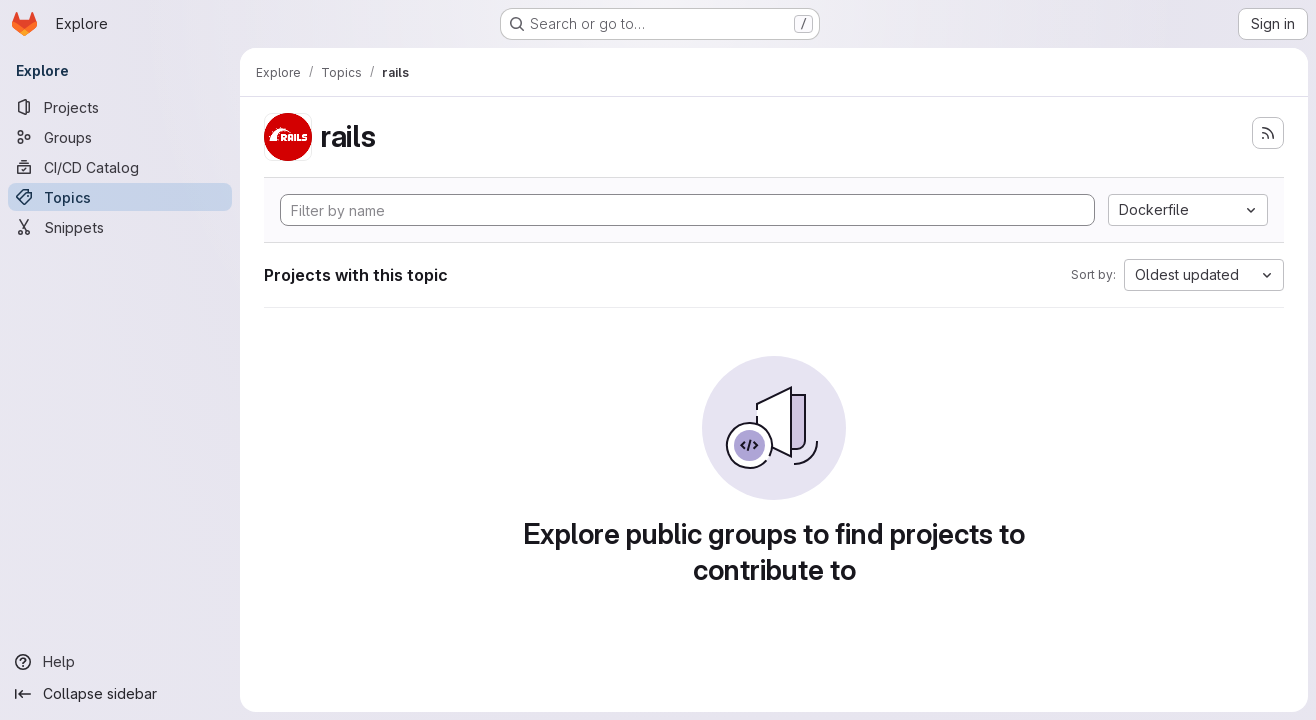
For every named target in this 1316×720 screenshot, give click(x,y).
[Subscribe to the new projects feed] (1268, 133)
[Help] (120, 662)
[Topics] (120, 197)
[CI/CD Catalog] (120, 167)
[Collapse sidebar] (120, 694)
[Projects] (120, 107)
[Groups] (120, 137)
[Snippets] (120, 227)
